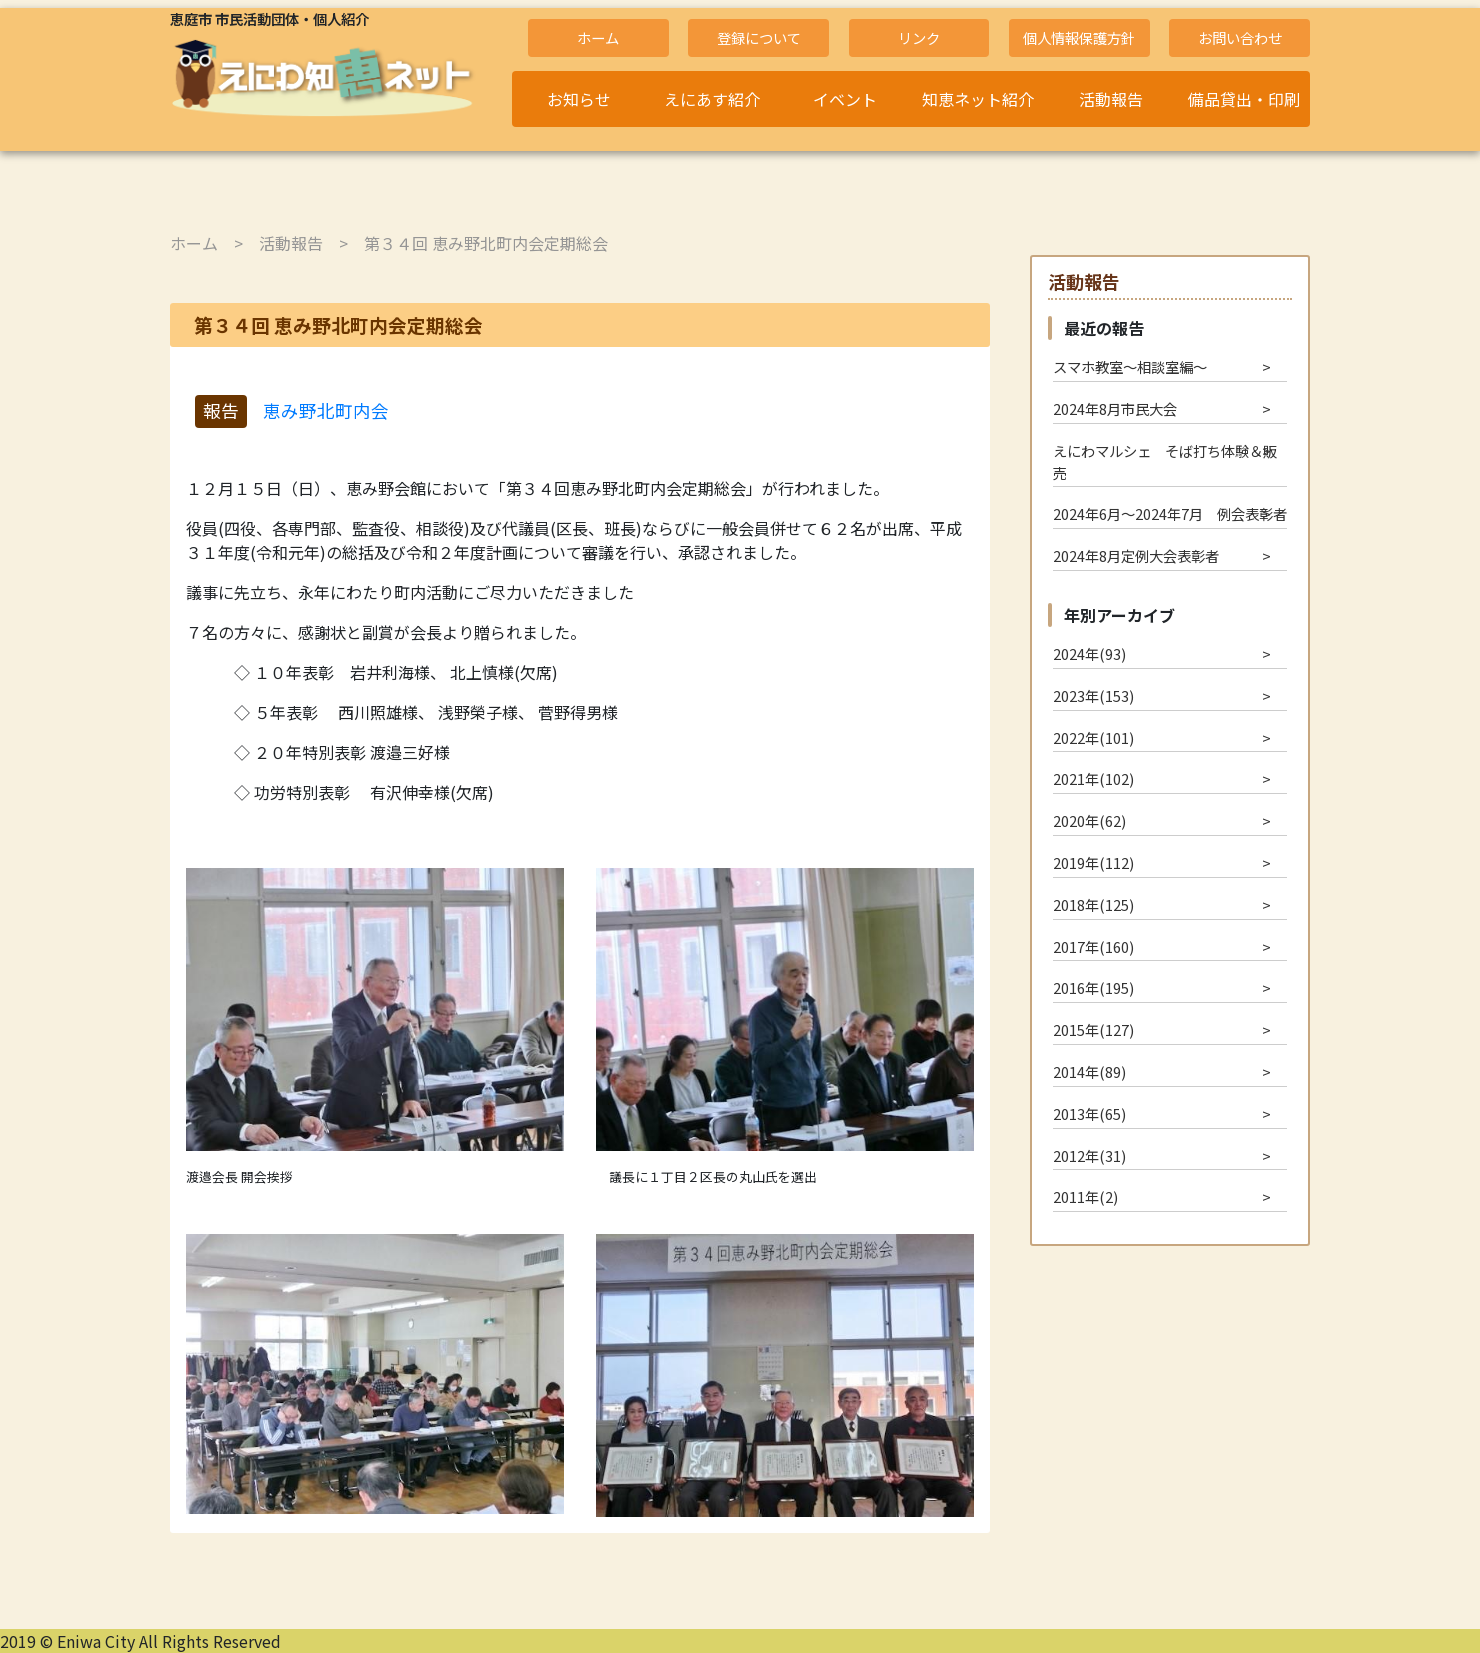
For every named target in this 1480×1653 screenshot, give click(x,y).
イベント (845, 99)
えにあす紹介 (712, 99)
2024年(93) (1089, 653)
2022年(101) (1093, 737)
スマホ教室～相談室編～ (1130, 366)
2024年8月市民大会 (1115, 408)
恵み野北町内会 (326, 410)
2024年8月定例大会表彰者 (1136, 555)
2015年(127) (1093, 1029)
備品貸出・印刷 (1244, 99)
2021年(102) (1093, 778)
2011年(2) (1085, 1196)
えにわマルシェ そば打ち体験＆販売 (1165, 461)
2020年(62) (1089, 820)
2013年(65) (1089, 1113)
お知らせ (579, 99)
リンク (919, 37)
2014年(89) (1089, 1071)
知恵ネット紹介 (978, 99)
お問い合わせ (1240, 37)
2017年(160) (1093, 946)
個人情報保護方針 (1079, 37)
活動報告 (1111, 99)
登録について (759, 37)
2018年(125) (1093, 904)
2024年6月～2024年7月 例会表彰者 (1170, 513)
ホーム (598, 37)
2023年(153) (1093, 695)
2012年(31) (1089, 1155)
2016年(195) (1093, 987)
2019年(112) (1093, 862)
